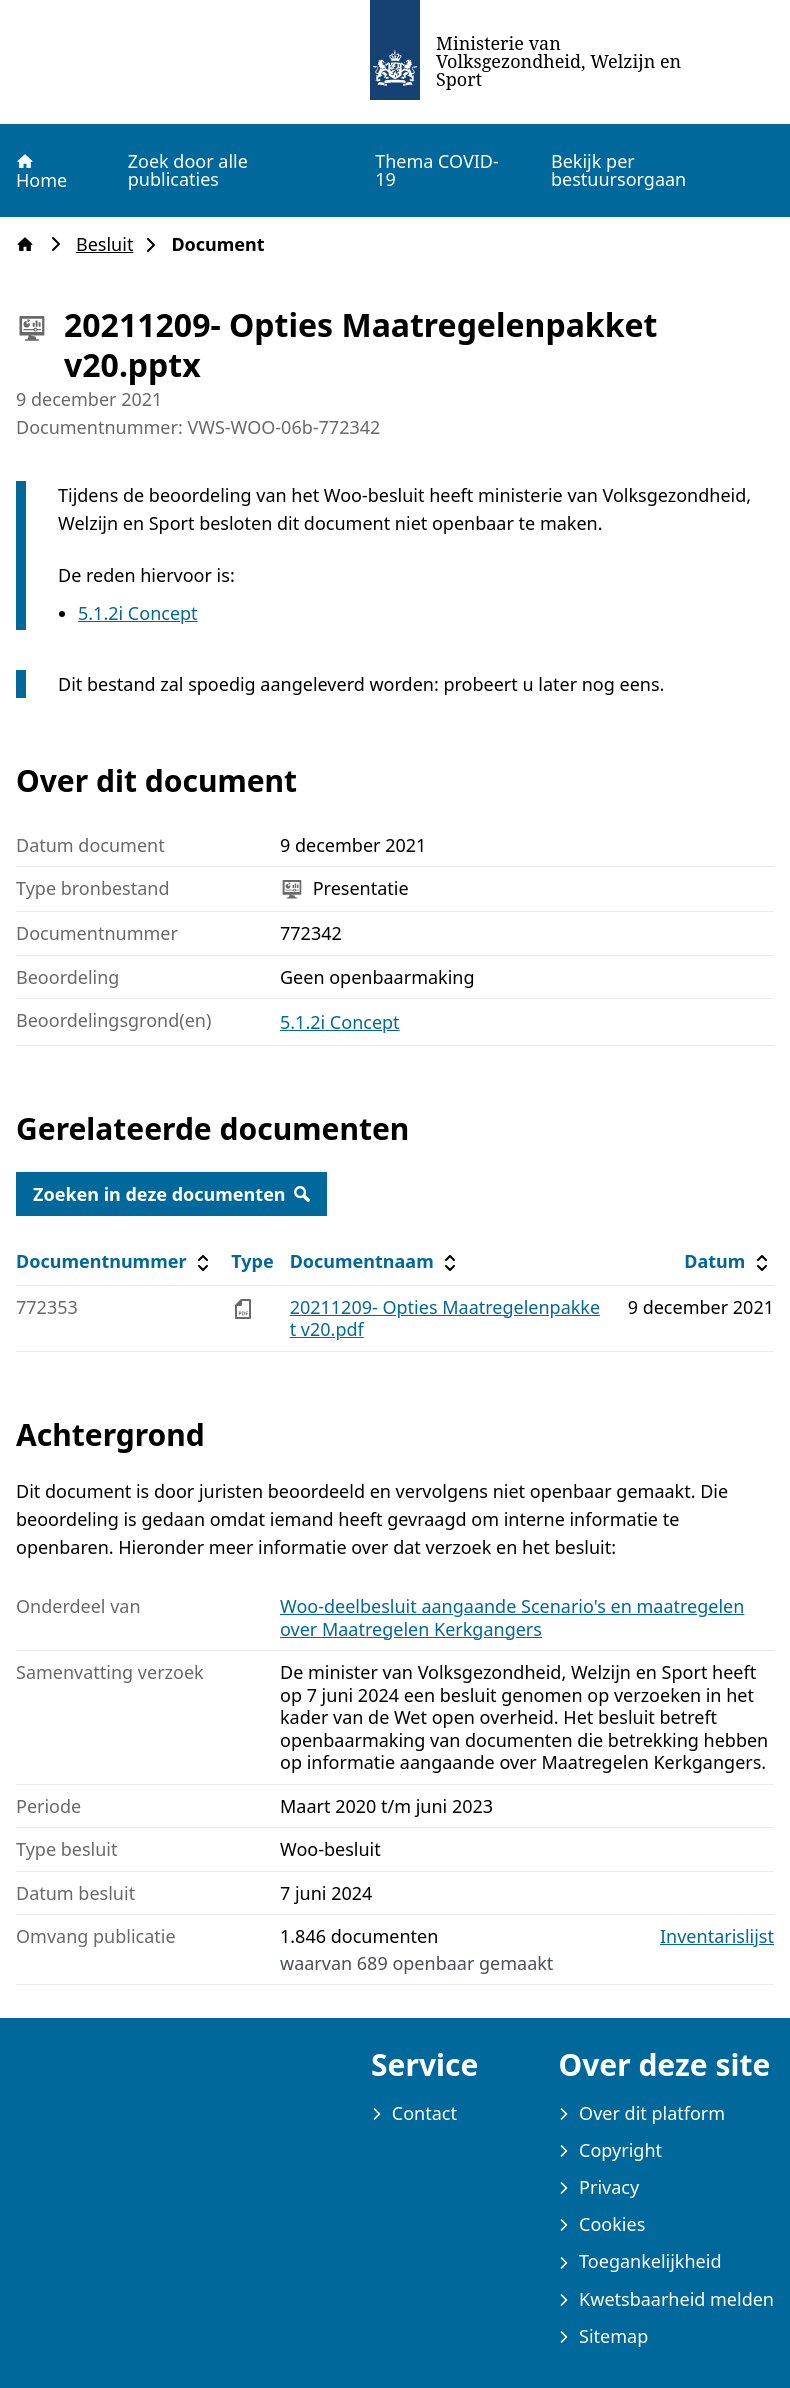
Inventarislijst (717, 1936)
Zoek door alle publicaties (188, 170)
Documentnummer (115, 1261)
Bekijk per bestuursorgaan (618, 170)
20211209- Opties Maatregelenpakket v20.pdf (445, 1318)
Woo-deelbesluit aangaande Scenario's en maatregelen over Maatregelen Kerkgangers (512, 1617)
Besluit (110, 244)
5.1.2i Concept (138, 613)
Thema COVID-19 (437, 170)
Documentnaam (376, 1261)
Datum (728, 1261)
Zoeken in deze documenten (171, 1194)
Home (40, 171)
